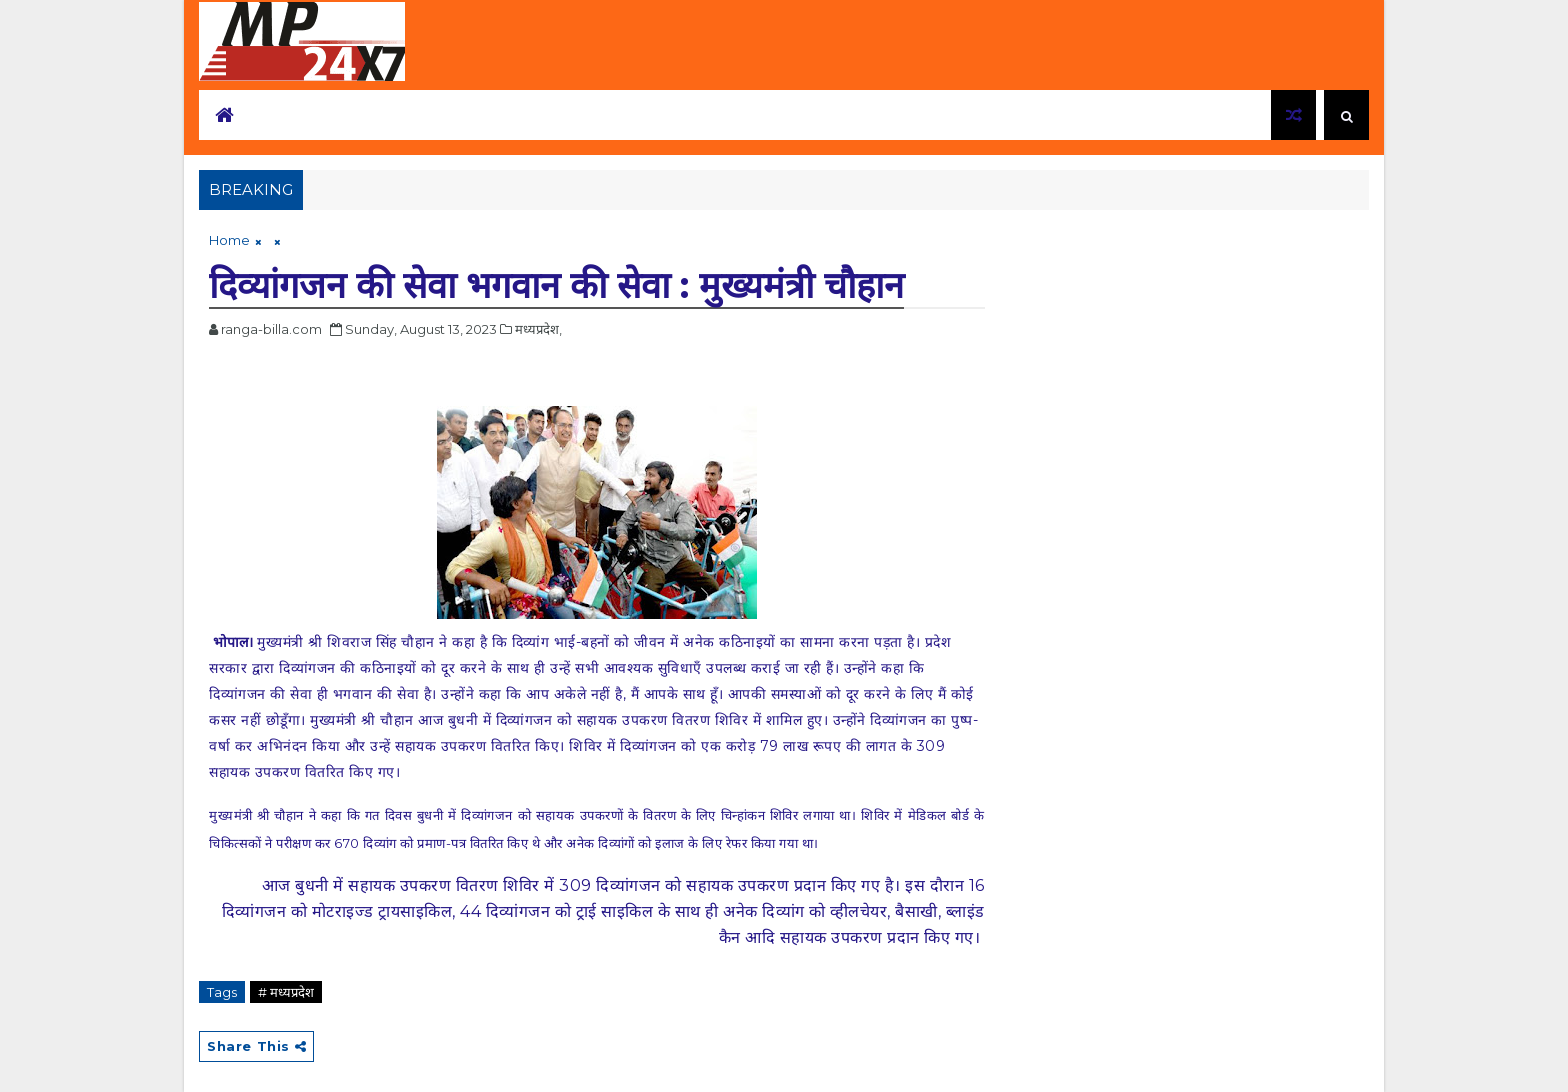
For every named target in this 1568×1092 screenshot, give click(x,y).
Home (229, 240)
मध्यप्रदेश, (538, 329)
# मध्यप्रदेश (286, 992)
